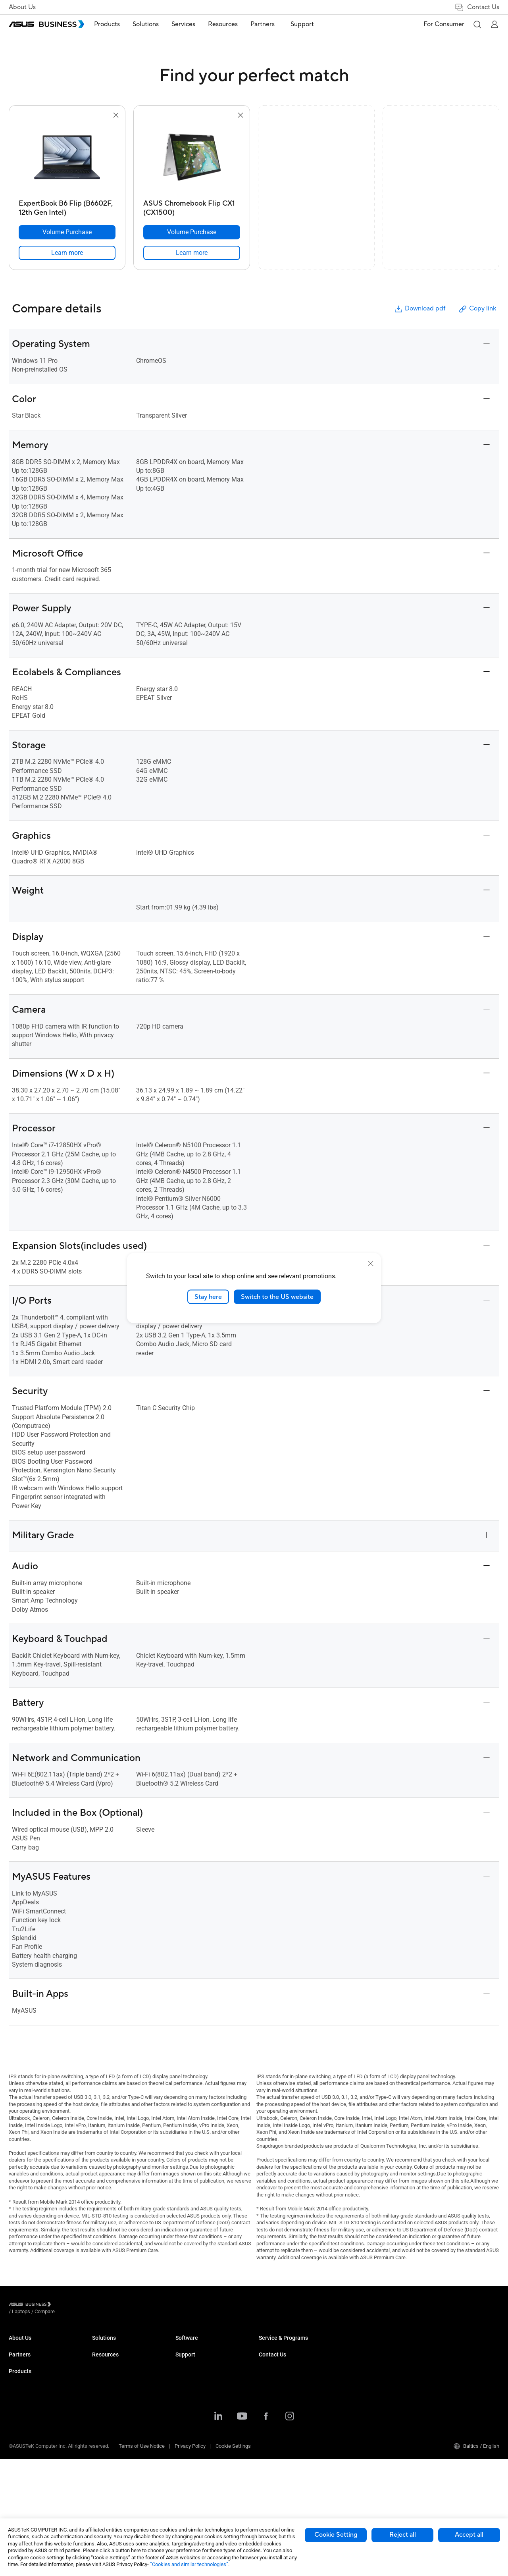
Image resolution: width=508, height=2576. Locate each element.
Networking (105, 2440)
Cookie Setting (335, 2535)
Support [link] (308, 24)
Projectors (103, 2381)
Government (189, 2459)
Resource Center (277, 2345)
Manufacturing (191, 2405)
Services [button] (192, 24)
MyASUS (268, 2411)
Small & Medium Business (204, 2345)
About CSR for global (32, 2357)
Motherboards (107, 2405)
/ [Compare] (87, 2305)
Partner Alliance (26, 2387)
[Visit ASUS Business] (31, 2306)
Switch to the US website (277, 1297)
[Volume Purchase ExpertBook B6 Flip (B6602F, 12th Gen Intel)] (67, 232)
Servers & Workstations (118, 2393)
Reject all (402, 2535)
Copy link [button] (477, 309)
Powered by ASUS (362, 2399)
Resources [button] (232, 24)
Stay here (208, 1297)
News (265, 2369)
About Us (22, 7)
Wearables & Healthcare (119, 2464)
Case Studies (274, 2357)
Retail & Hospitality (196, 2381)
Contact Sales (441, 2357)
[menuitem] (116, 24)
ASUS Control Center (281, 2423)
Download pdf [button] (419, 309)
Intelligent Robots (111, 2476)
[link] (67, 253)
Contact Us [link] (476, 7)
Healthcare (187, 2393)
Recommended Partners (36, 2399)
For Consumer (443, 24)
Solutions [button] (155, 24)
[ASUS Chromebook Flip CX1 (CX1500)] (191, 206)
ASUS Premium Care (365, 2375)
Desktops (103, 2357)
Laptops (101, 2345)
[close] (371, 1263)
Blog (264, 2381)
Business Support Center (370, 2345)
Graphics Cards (109, 2417)
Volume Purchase (445, 2345)
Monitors (102, 2369)
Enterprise (186, 2357)
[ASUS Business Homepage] (46, 24)
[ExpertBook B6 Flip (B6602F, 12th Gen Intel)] (67, 206)
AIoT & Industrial (110, 2428)
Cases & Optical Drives (117, 2452)
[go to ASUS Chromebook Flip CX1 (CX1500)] (191, 158)
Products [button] (116, 24)
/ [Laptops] (64, 2305)
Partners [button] (272, 24)
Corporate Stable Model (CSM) (376, 2387)
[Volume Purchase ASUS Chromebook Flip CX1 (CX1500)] (191, 232)
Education (186, 2369)
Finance (184, 2448)
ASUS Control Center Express (291, 2435)
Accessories (106, 2488)
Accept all (469, 2535)
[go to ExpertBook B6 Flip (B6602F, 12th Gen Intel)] (67, 158)
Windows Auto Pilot (280, 2447)
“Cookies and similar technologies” (189, 2564)
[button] (477, 24)
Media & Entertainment (200, 2436)
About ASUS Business (33, 2345)
